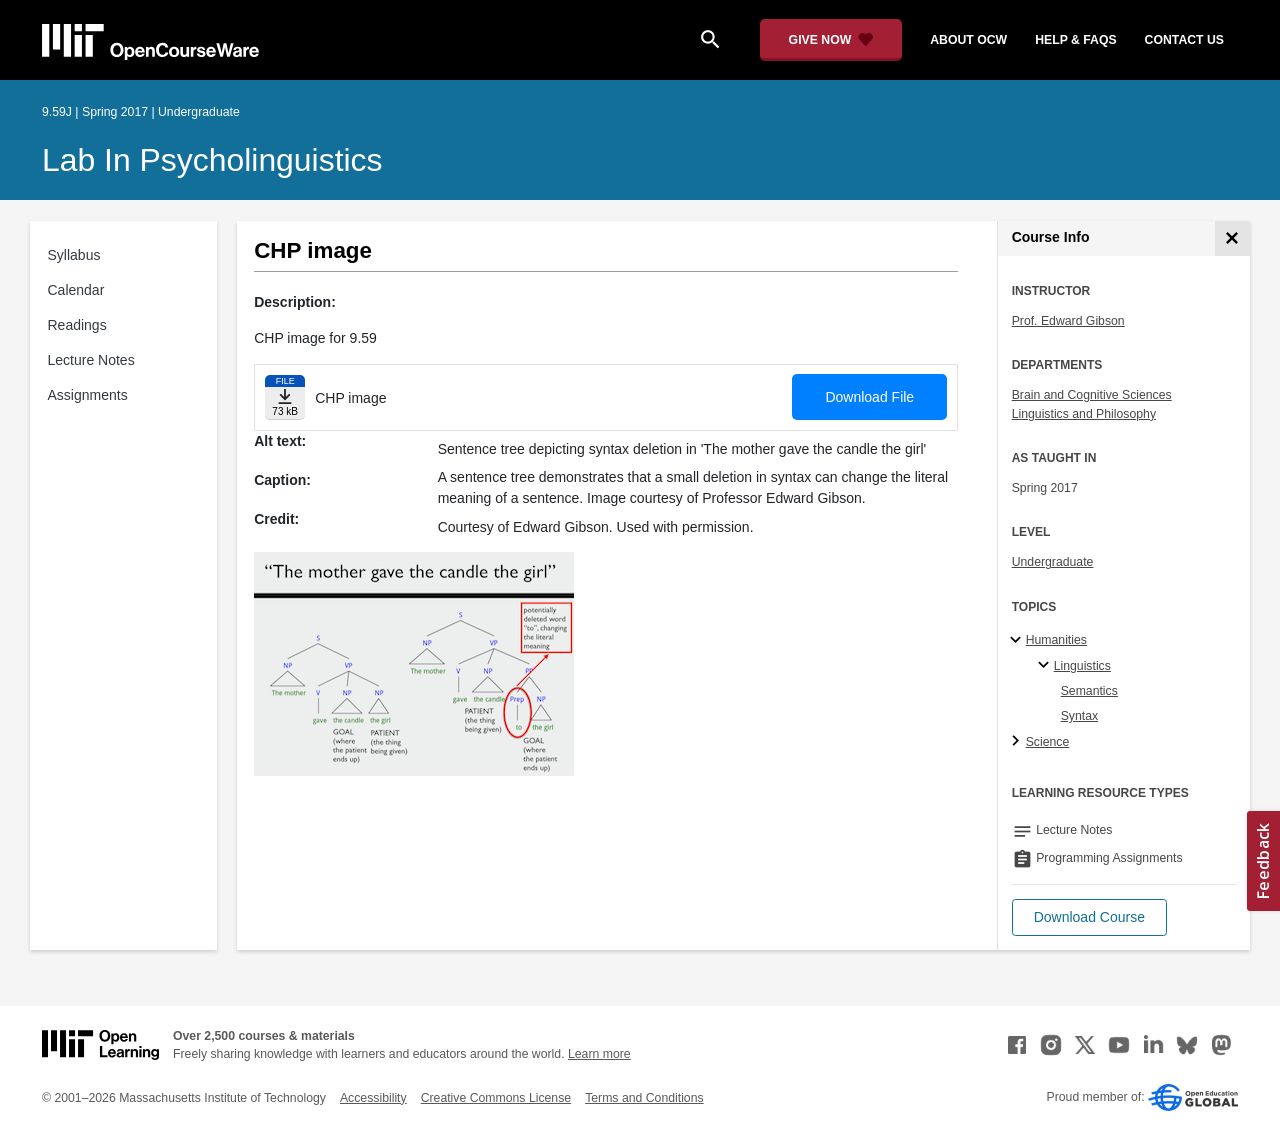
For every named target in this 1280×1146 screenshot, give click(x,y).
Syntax (1079, 716)
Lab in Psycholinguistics (212, 160)
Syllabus (74, 255)
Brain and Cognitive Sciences (1092, 395)
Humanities (1056, 640)
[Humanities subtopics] (1018, 641)
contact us (1184, 40)
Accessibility (373, 1098)
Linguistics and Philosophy (1084, 414)
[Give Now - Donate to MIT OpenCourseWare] (831, 40)
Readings (77, 325)
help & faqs (1075, 40)
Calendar (76, 290)
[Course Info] (1232, 238)
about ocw (968, 40)
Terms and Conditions (644, 1098)
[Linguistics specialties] (1046, 666)
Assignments (88, 395)
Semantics (1089, 691)
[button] (1089, 917)
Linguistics (1082, 666)
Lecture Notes (91, 360)
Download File (869, 397)
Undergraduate (1053, 562)
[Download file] (285, 397)
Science (1048, 742)
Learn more (599, 1054)
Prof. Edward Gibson (1068, 321)
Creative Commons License (496, 1098)
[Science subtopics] (1018, 742)
